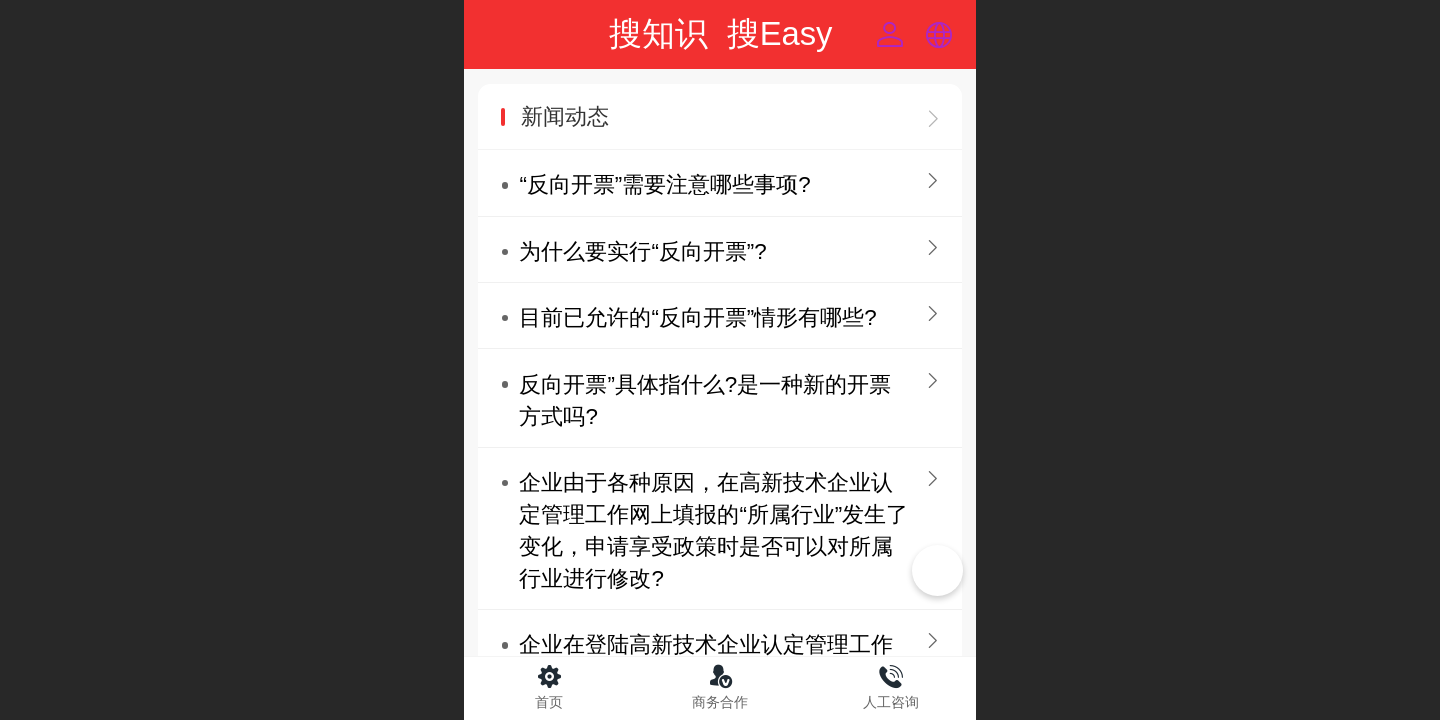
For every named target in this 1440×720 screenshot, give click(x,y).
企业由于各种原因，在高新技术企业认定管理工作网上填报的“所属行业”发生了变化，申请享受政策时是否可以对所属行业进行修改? (713, 530)
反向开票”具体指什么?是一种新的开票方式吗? (705, 400)
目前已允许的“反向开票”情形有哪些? (697, 317)
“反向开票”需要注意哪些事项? (664, 184)
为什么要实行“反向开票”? (642, 251)
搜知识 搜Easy (720, 33)
